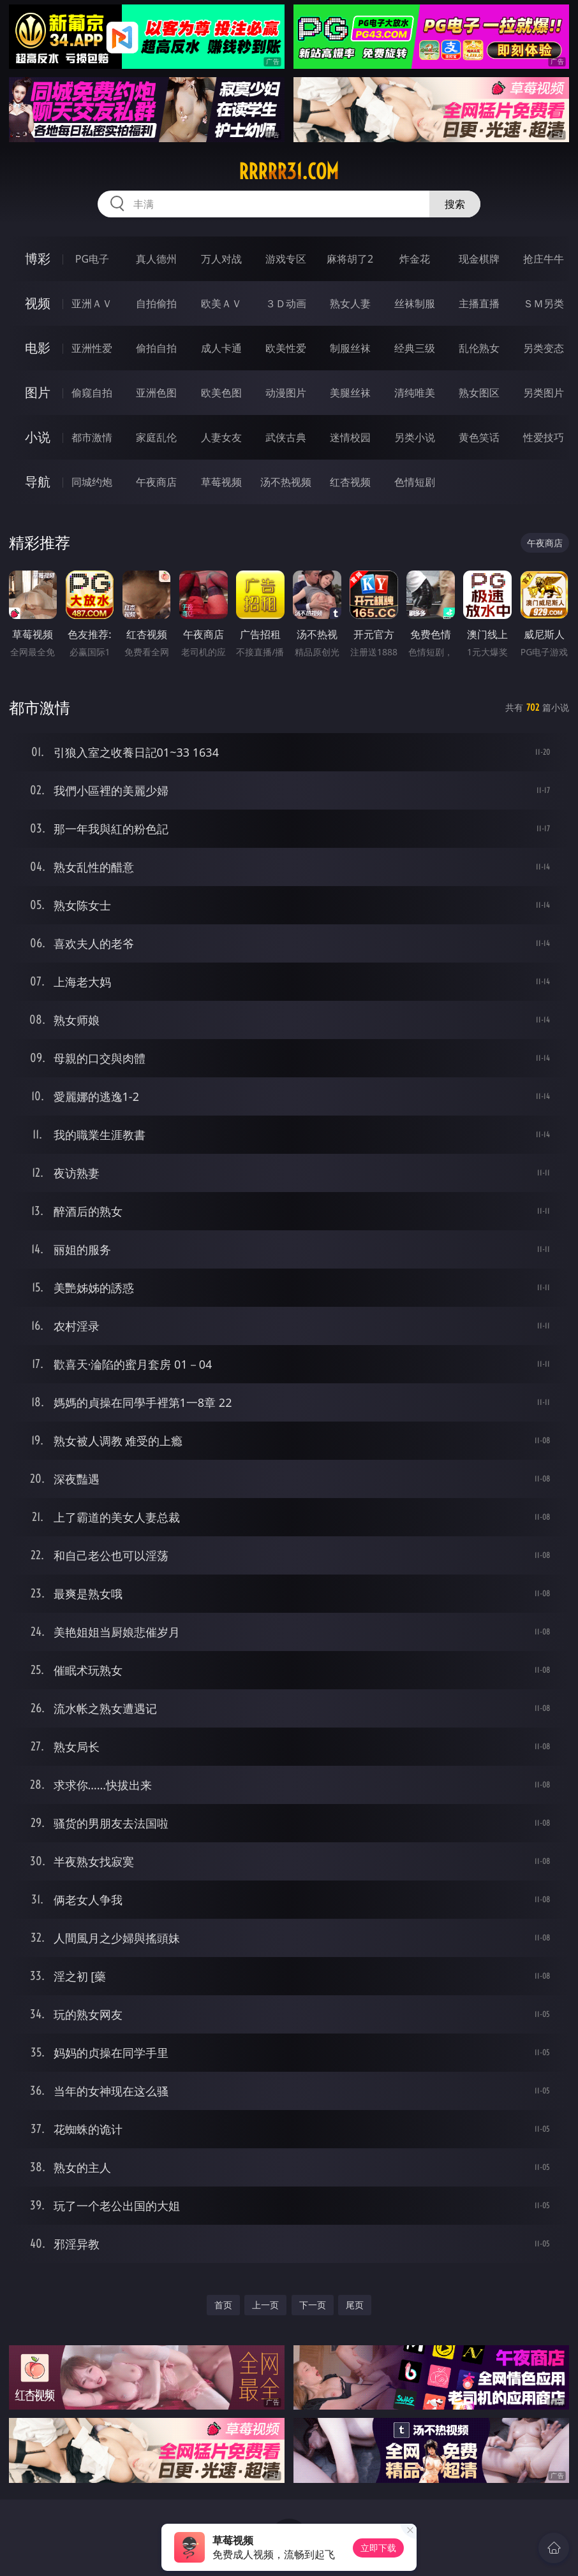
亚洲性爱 (91, 348)
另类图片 (543, 393)
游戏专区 (285, 259)
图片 (37, 392)
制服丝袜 (350, 348)
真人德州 (156, 259)
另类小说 (414, 437)
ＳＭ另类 (543, 303)
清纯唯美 (414, 393)
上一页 (265, 2305)
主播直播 (479, 303)
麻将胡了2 (350, 259)
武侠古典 (285, 437)
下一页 (312, 2305)
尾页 (355, 2305)
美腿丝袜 (350, 393)
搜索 (455, 204)
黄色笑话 (479, 437)
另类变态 (543, 348)
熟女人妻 (350, 303)
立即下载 (378, 2548)
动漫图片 (285, 393)
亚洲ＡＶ (91, 303)
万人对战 (221, 259)
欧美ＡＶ (221, 303)
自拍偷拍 (156, 303)
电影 (37, 347)
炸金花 (414, 259)
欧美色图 (221, 393)
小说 (37, 437)
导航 (37, 481)
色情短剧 (414, 482)
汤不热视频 (285, 482)
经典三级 (414, 348)
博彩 (37, 258)
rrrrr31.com (289, 171)
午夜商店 (156, 482)
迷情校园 (350, 437)
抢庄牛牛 (543, 259)
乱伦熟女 (479, 348)
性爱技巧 (543, 437)
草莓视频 (221, 482)
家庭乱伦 (156, 437)
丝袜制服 (414, 303)
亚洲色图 (156, 393)
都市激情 (91, 437)
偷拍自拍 (156, 348)
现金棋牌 (479, 259)
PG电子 (92, 259)
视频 (37, 303)
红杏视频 (350, 482)
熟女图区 (479, 393)
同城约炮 (91, 482)
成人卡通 (221, 348)
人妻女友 (221, 437)
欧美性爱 (285, 348)
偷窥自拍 (91, 393)
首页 (223, 2305)
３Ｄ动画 (285, 303)
